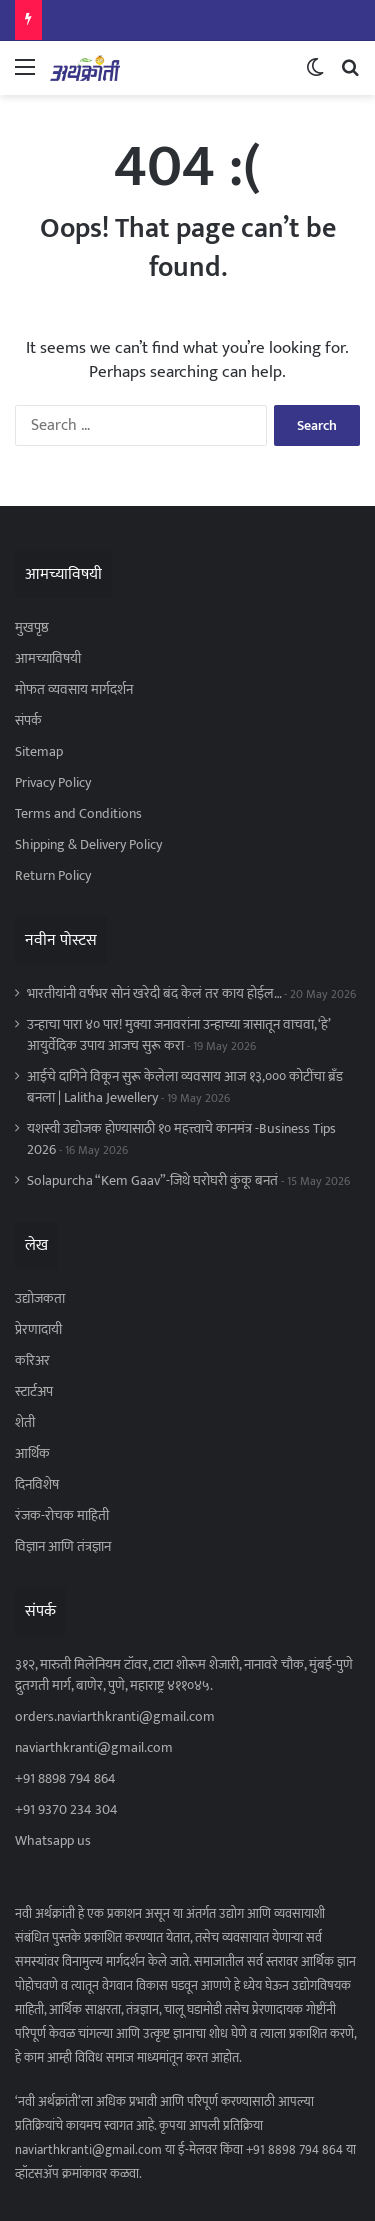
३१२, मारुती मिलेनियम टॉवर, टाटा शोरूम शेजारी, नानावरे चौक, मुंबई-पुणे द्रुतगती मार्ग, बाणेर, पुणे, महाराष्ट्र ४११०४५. (184, 1675)
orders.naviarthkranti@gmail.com (115, 1717)
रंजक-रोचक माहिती (62, 1516)
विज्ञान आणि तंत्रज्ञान (63, 1547)
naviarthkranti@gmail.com (94, 1748)
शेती (25, 1423)
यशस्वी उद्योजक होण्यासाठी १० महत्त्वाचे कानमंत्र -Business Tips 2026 (181, 1139)
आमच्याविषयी (48, 659)
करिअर (32, 1361)
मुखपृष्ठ (32, 628)
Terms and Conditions (78, 814)
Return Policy (53, 876)
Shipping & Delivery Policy (88, 845)
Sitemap (39, 752)
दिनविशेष (37, 1485)
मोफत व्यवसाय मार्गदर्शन (74, 690)
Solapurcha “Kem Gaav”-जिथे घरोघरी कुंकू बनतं (152, 1181)
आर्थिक (32, 1454)
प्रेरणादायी (38, 1330)
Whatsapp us (53, 1841)
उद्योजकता (40, 1299)
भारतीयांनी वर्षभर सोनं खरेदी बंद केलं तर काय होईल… (154, 994)
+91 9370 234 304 (66, 1810)
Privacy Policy (53, 783)
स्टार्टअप (34, 1392)
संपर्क (28, 721)
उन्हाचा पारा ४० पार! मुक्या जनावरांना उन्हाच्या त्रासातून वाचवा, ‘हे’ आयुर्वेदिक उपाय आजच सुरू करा (178, 1035)
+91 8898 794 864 (65, 1779)
